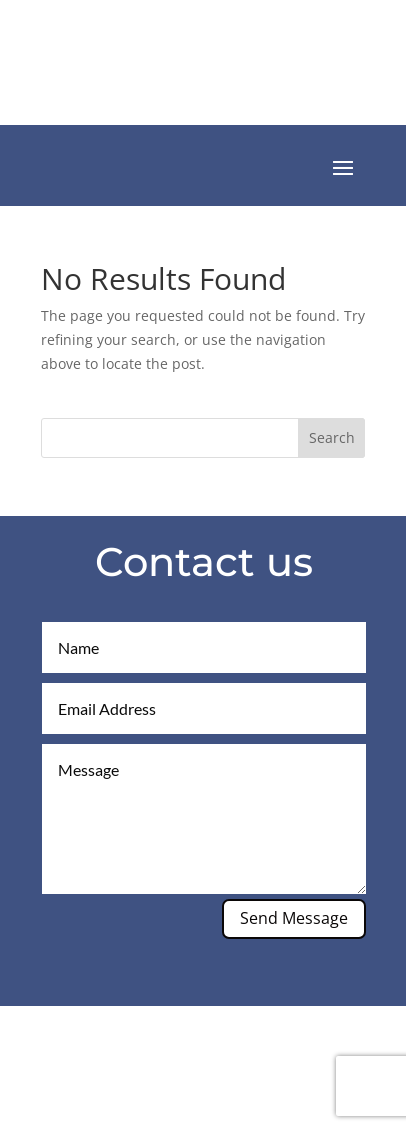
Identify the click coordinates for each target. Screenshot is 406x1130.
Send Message (294, 918)
